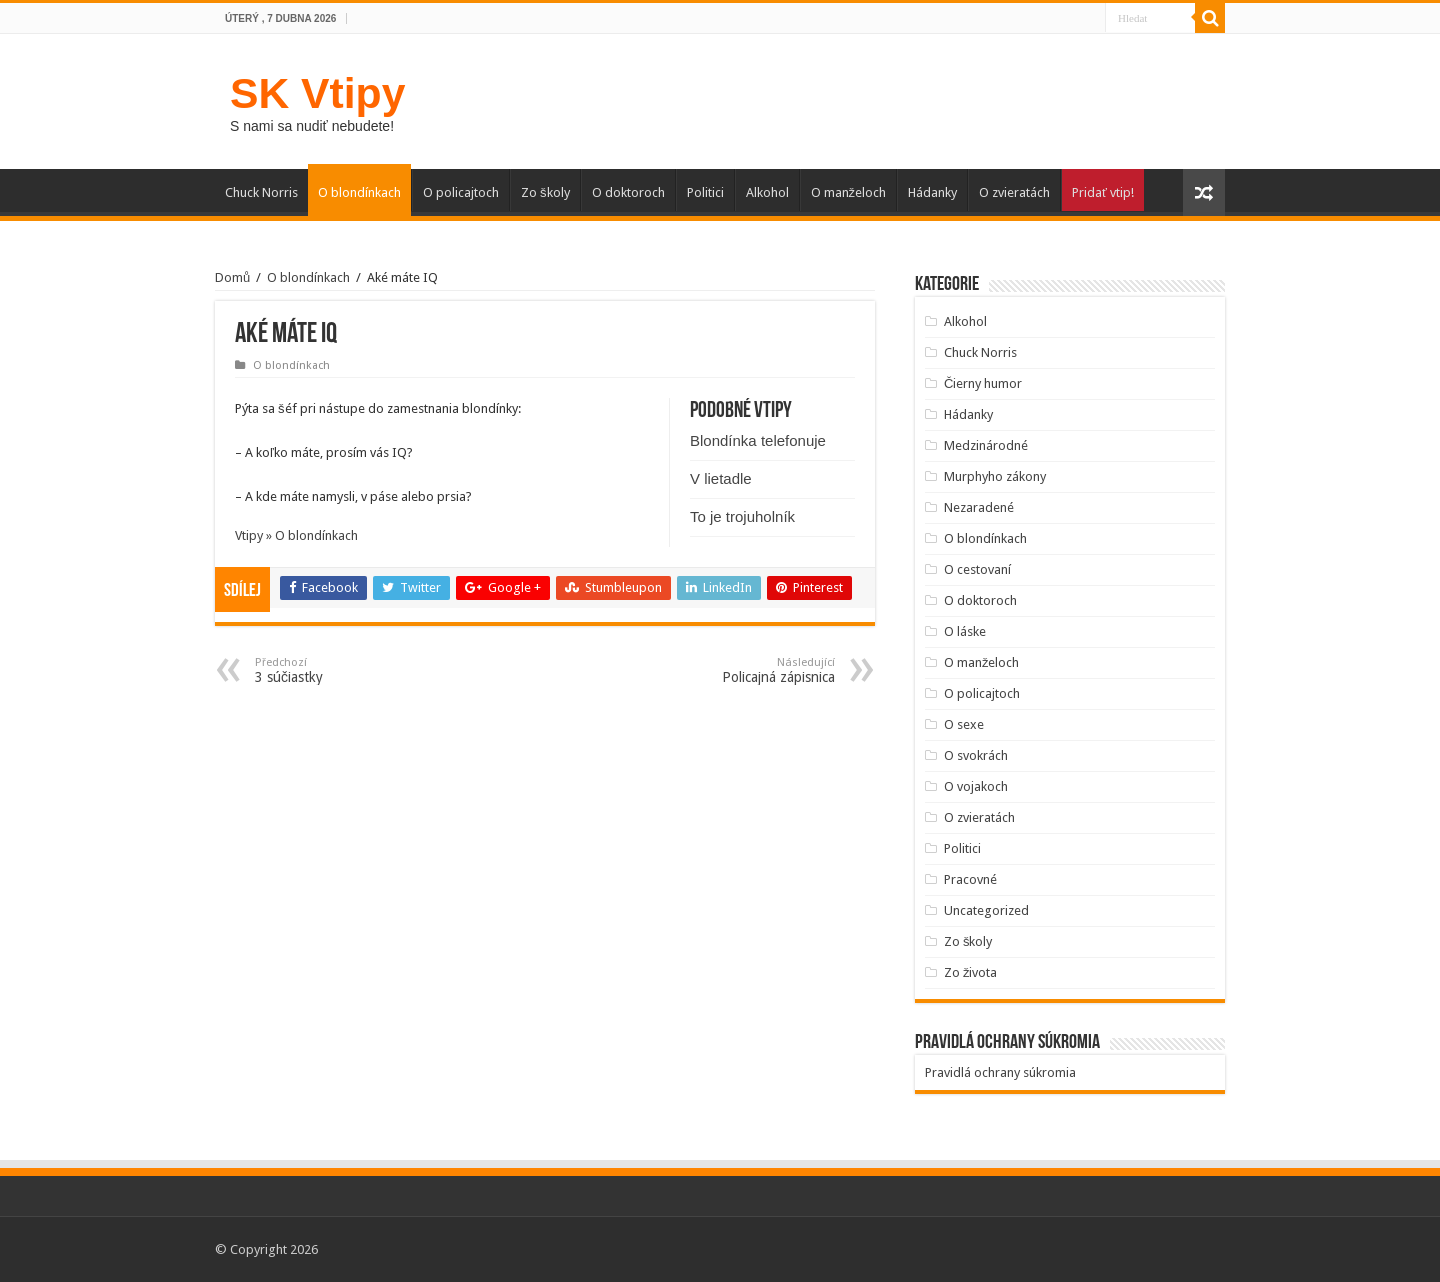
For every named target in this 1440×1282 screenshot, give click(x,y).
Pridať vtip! (1103, 192)
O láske (965, 631)
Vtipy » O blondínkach (296, 535)
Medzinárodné (986, 445)
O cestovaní (977, 569)
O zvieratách (1014, 192)
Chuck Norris (261, 192)
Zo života (971, 972)
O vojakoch (976, 786)
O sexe (964, 724)
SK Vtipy (317, 93)
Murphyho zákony (995, 476)
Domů (232, 277)
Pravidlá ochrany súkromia (1000, 1072)
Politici (705, 192)
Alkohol (767, 192)
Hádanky (932, 192)
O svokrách (976, 755)
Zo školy (545, 192)
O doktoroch (628, 192)
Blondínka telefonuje (758, 440)
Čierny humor (983, 383)
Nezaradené (979, 507)
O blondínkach (359, 192)
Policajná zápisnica (732, 670)
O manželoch (849, 192)
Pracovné (970, 879)
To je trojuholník (742, 516)
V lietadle (721, 478)
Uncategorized (986, 910)
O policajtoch (461, 192)
